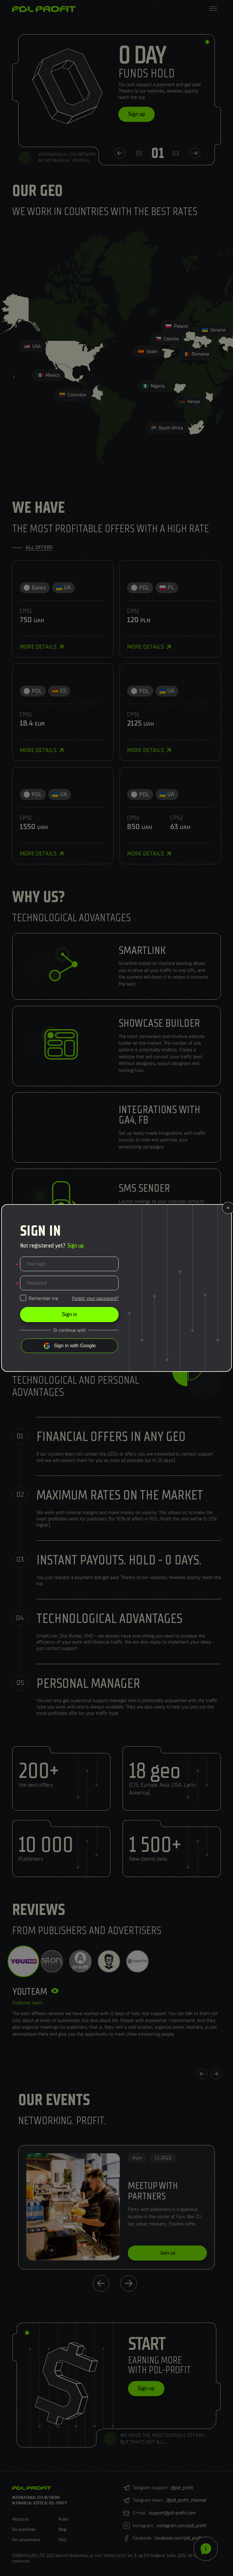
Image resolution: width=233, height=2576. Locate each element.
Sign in (69, 1314)
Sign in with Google (75, 1345)
